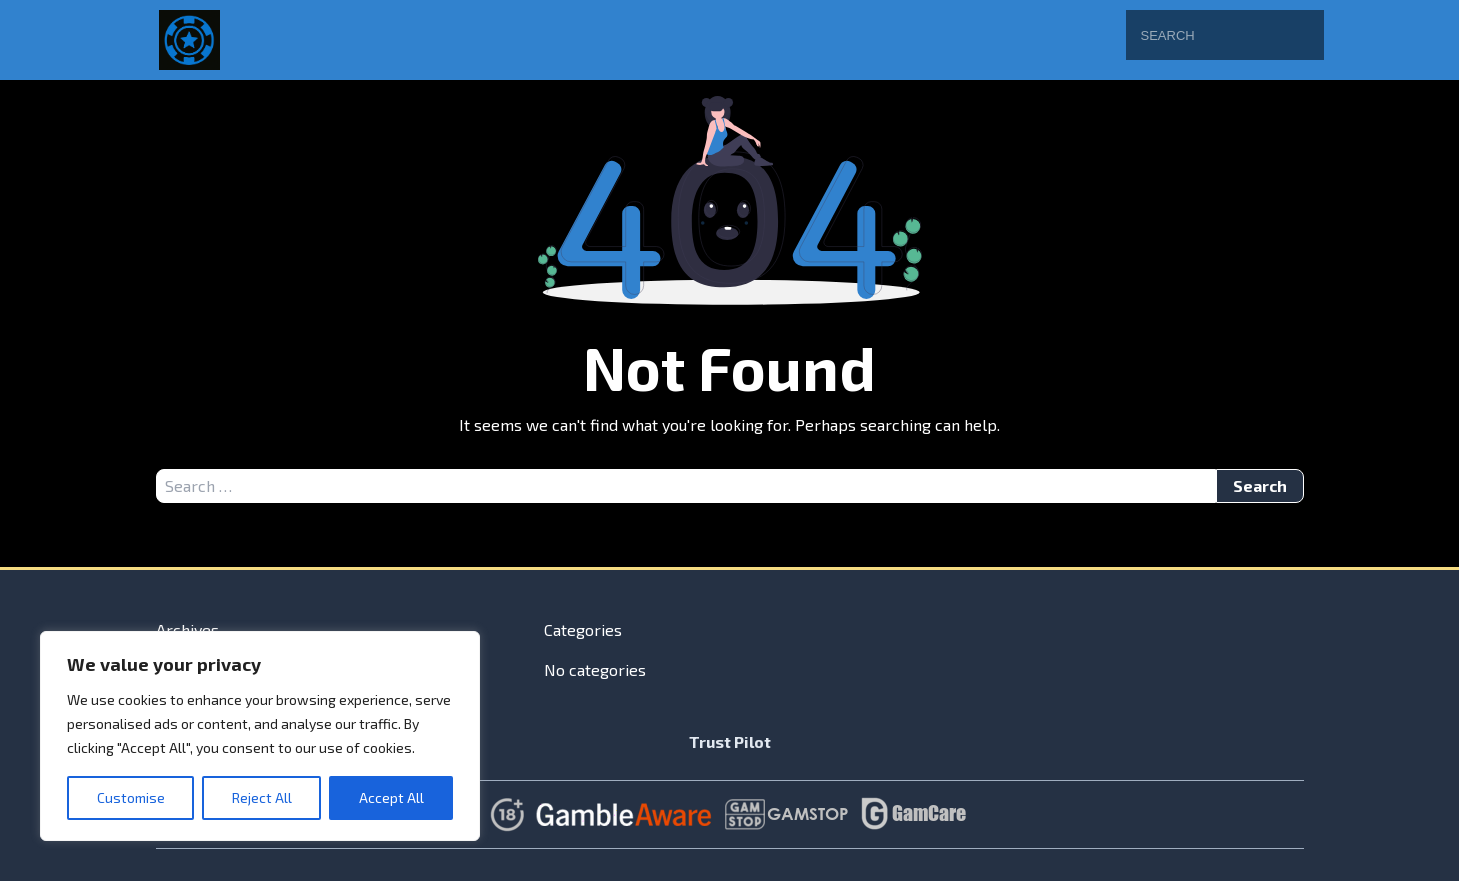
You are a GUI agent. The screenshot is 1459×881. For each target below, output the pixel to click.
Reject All (262, 797)
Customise (131, 797)
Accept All (391, 797)
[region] (260, 736)
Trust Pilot (730, 741)
